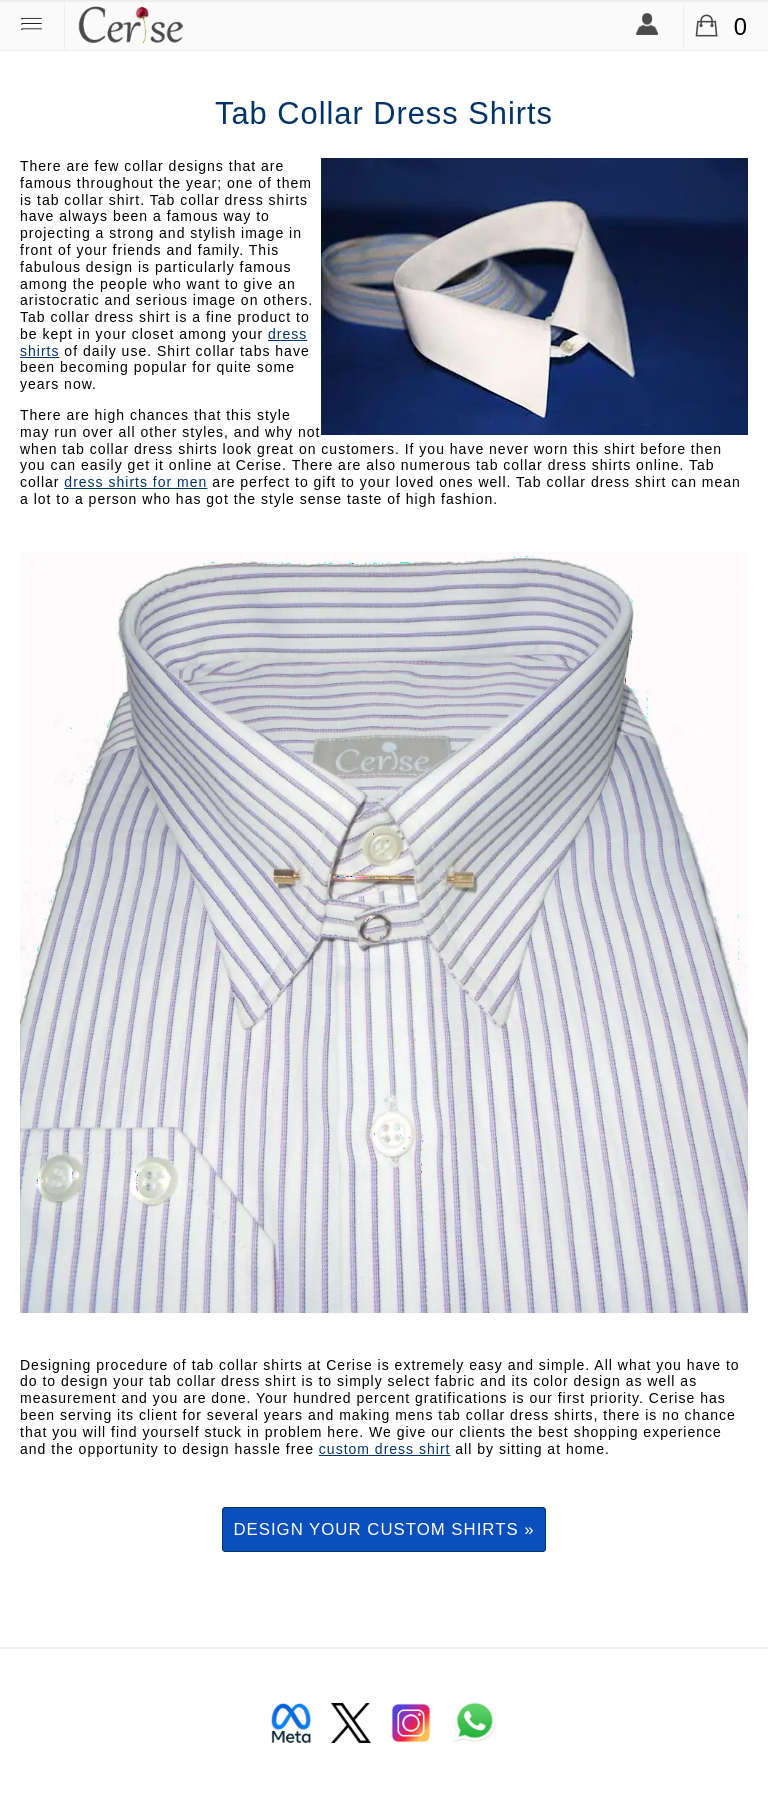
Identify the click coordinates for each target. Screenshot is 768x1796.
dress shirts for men (135, 482)
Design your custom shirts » (383, 1529)
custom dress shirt (385, 1449)
